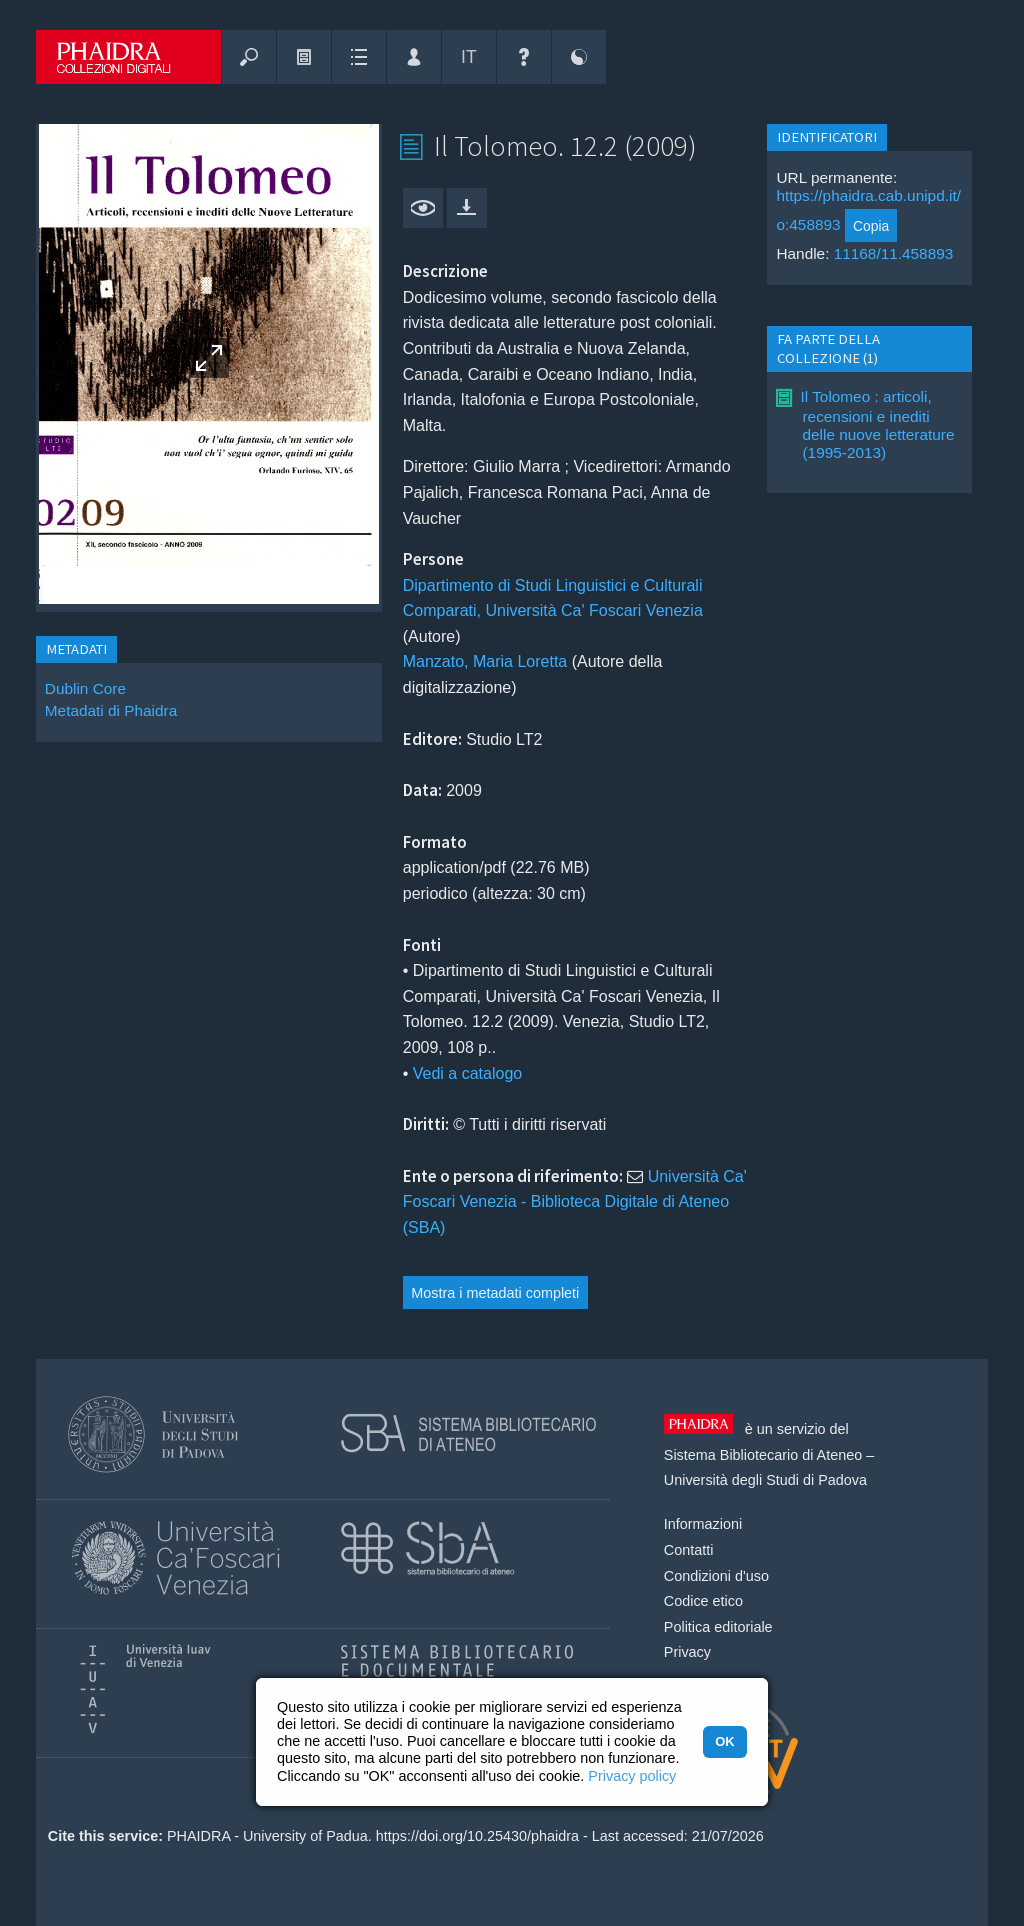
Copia (871, 226)
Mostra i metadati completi (495, 1293)
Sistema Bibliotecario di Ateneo (763, 1455)
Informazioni (703, 1524)
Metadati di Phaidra (111, 710)
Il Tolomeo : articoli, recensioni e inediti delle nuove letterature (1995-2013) (877, 424)
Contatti (689, 1550)
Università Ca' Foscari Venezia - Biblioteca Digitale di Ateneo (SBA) (575, 1202)
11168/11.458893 (894, 253)
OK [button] (724, 1741)
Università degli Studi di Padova (765, 1480)
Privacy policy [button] (632, 1776)
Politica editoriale (718, 1627)
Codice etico (703, 1601)
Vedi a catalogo (467, 1073)
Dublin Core (85, 688)
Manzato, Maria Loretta (485, 661)
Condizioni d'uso (716, 1576)
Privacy (687, 1652)
